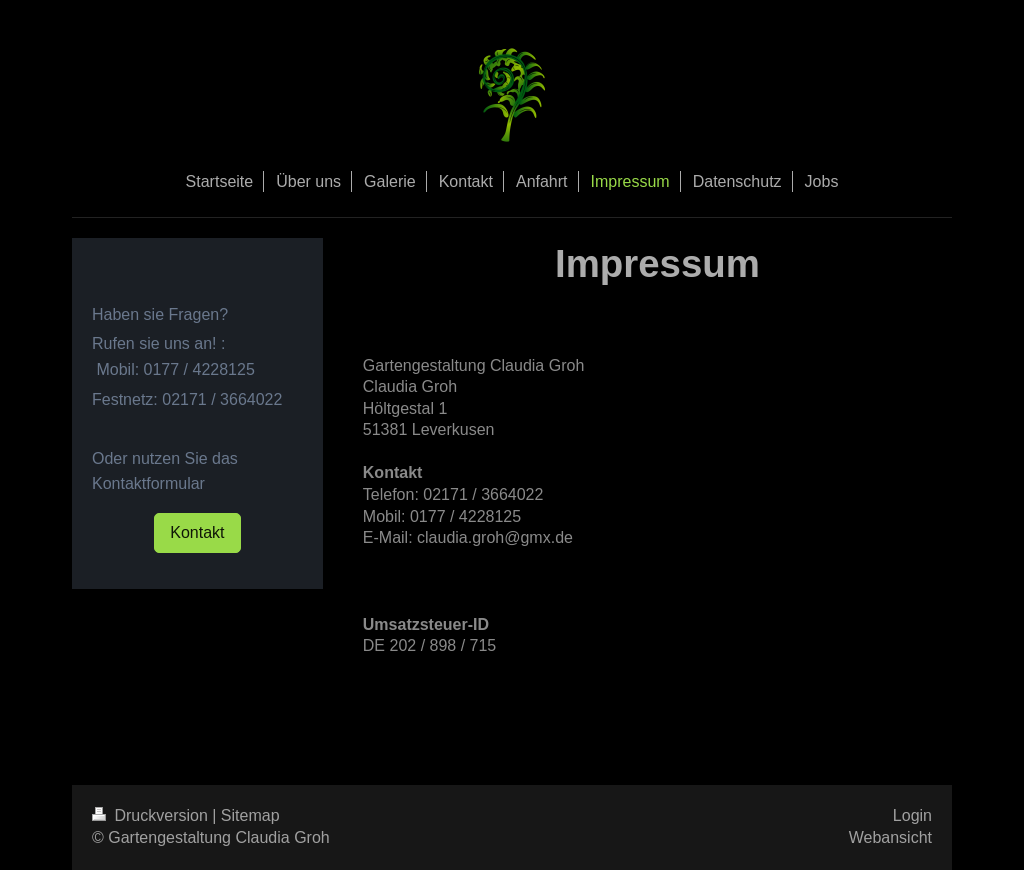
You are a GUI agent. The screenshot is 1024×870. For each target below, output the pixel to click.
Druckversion (152, 815)
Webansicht (890, 837)
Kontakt (197, 532)
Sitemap (250, 815)
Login (912, 815)
